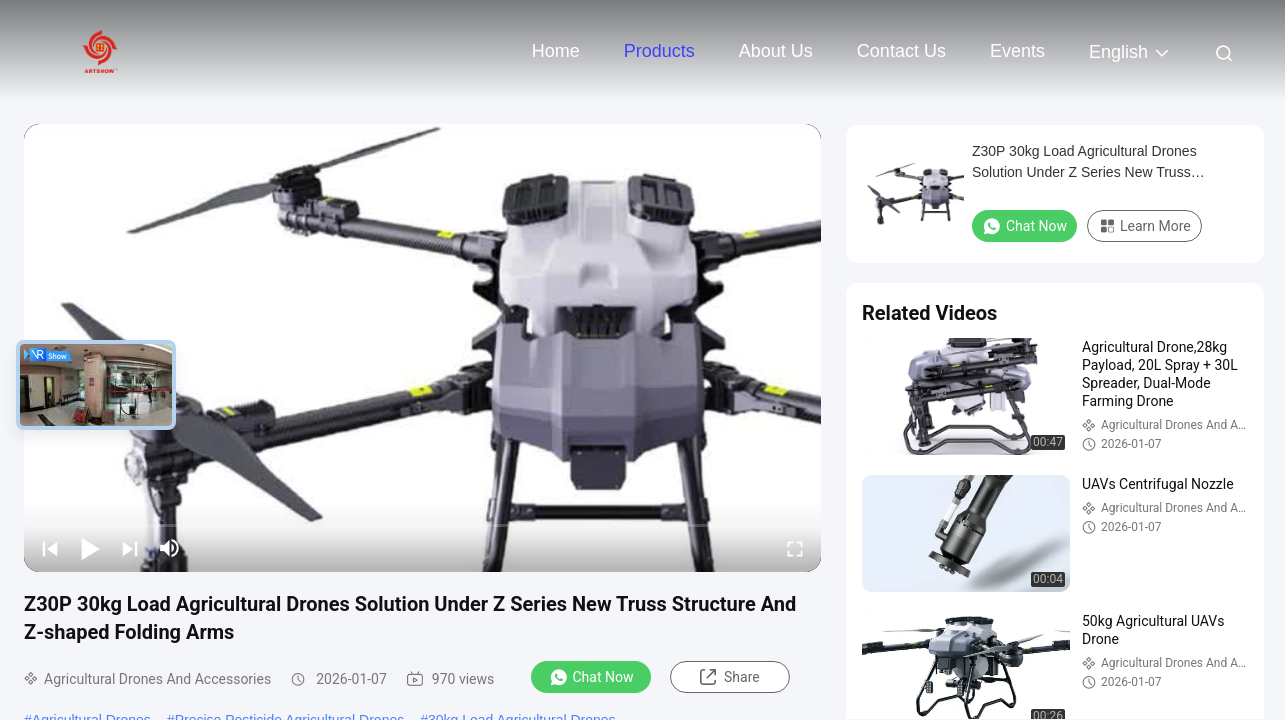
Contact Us (901, 51)
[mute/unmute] (170, 548)
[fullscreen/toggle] (795, 548)
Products (659, 51)
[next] (130, 548)
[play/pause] (90, 548)
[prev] (50, 548)
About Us (776, 51)
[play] (423, 348)
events (1017, 51)
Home (556, 51)
